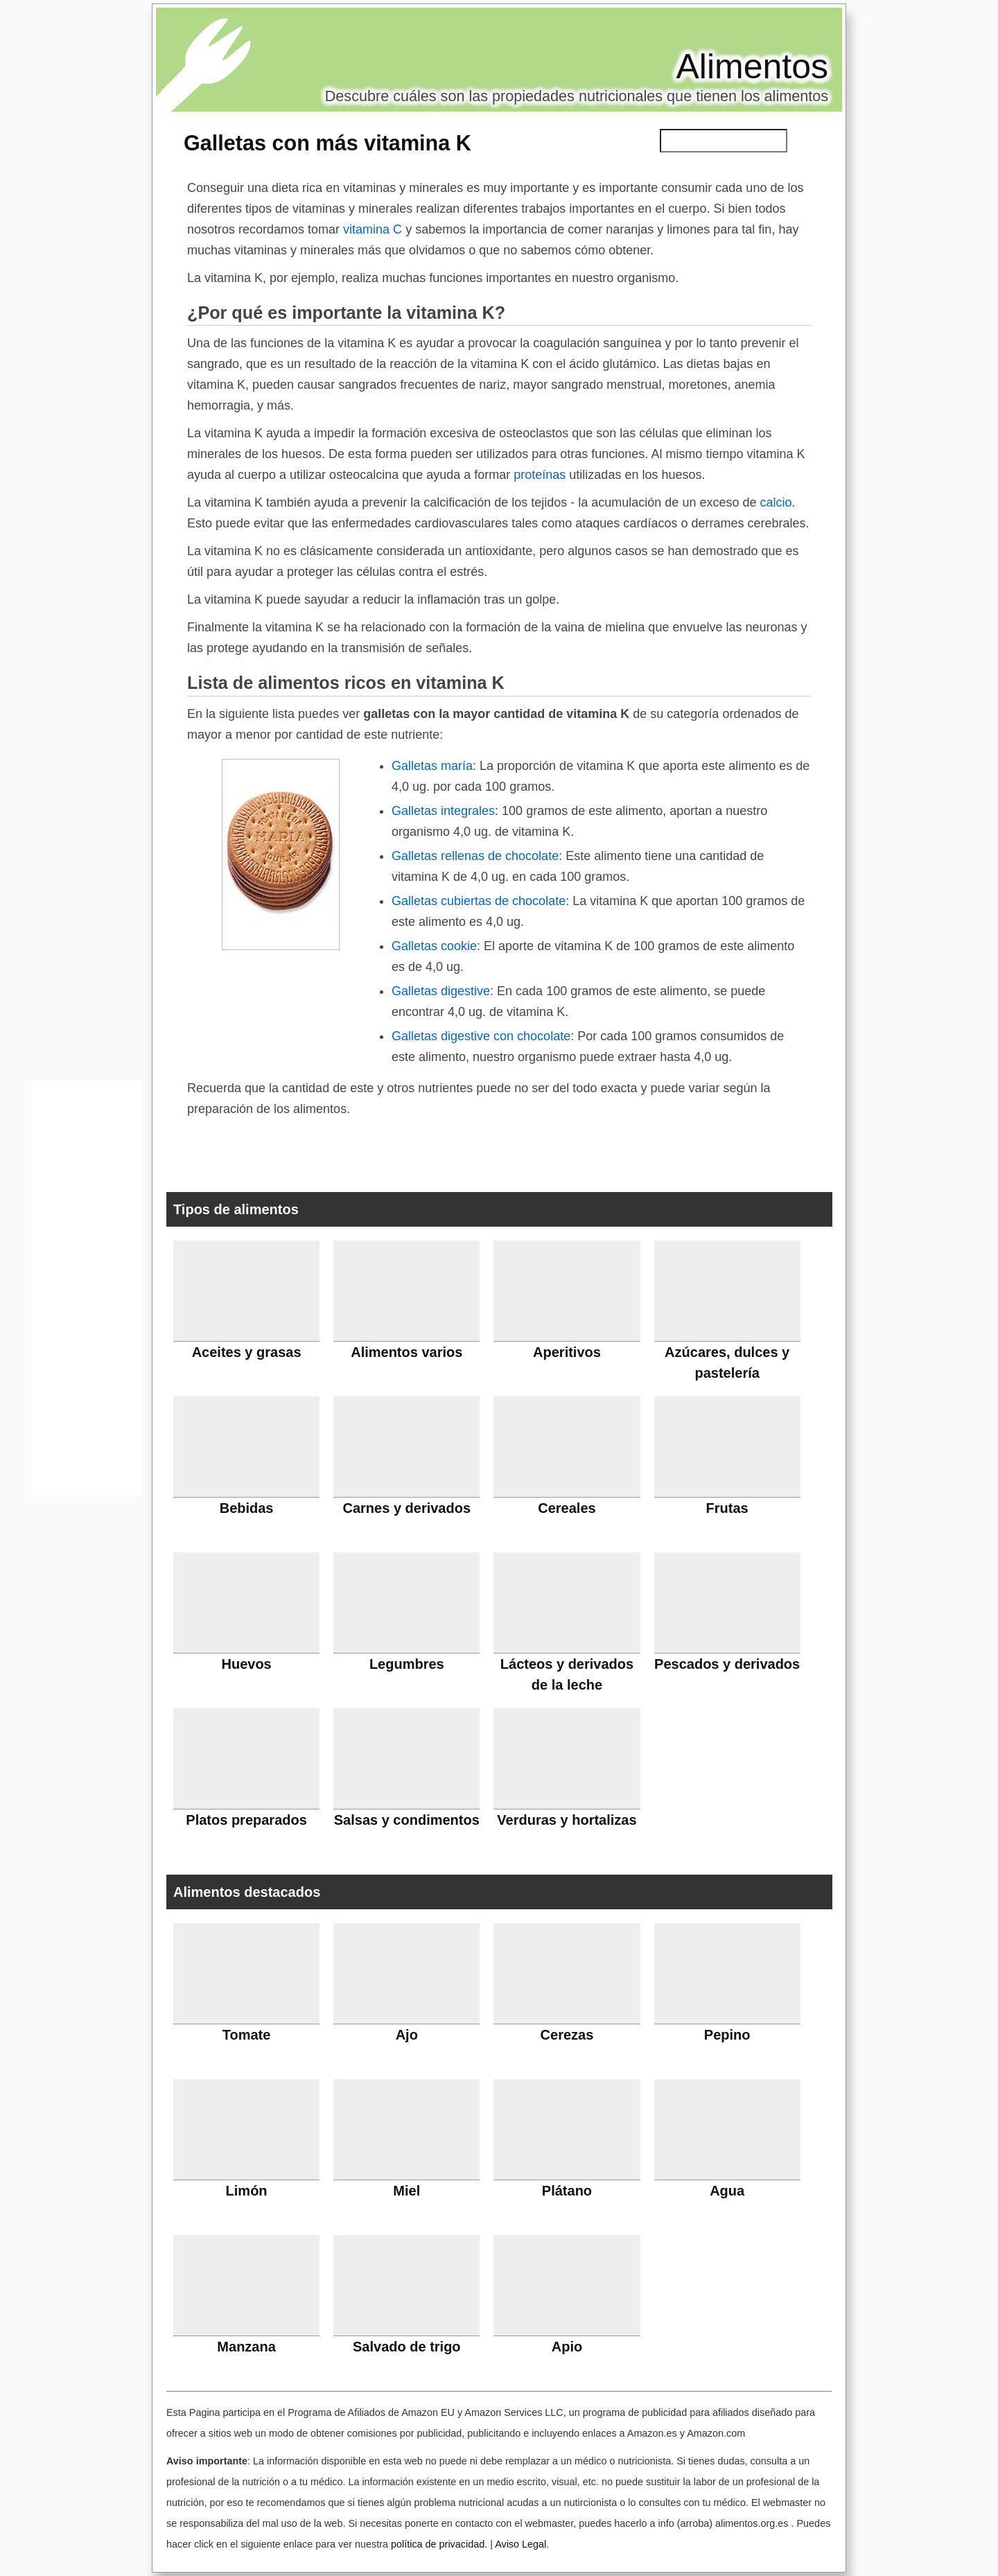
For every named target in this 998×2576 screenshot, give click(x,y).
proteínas (540, 475)
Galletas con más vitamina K (327, 143)
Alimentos (752, 66)
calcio (775, 502)
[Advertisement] (86, 1292)
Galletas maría (432, 766)
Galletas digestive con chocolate (481, 1036)
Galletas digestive (441, 991)
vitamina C (372, 229)
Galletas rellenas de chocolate (475, 856)
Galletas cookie (434, 946)
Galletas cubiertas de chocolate (479, 901)
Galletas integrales (443, 811)
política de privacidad (437, 2544)
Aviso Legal (520, 2544)
